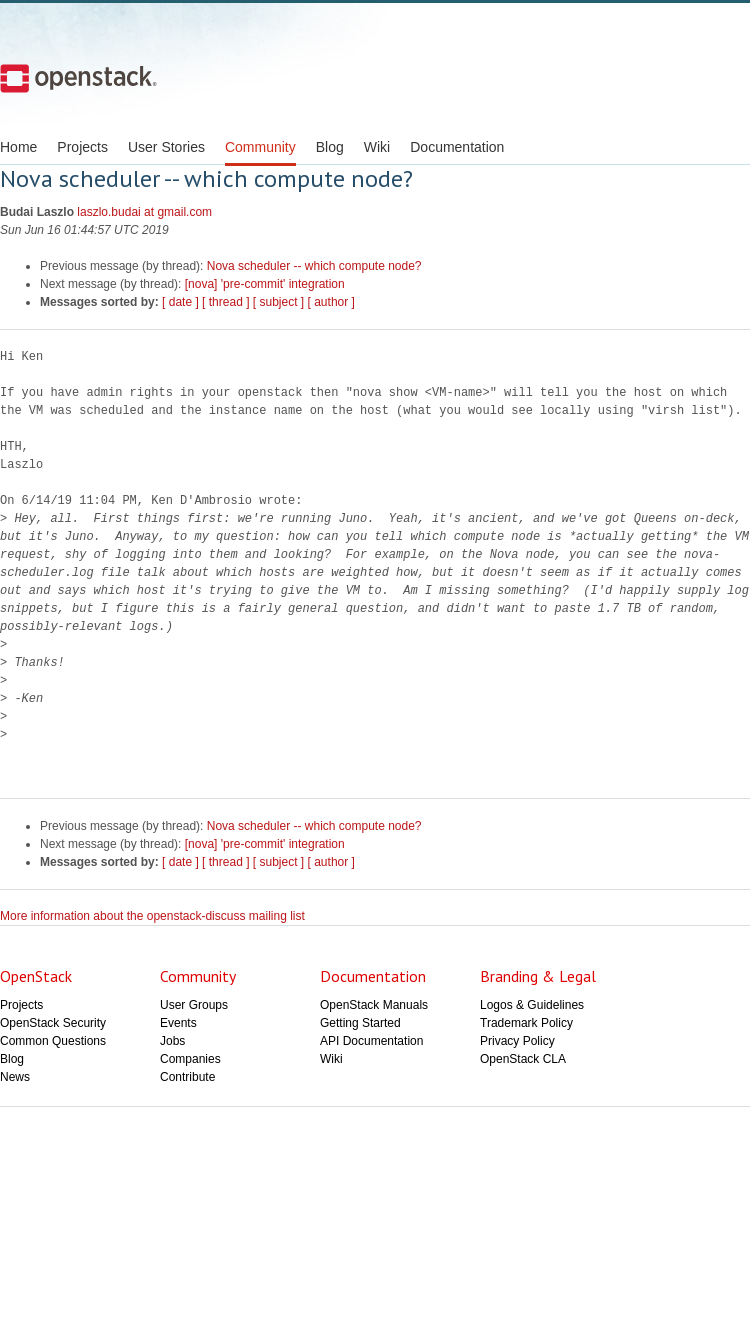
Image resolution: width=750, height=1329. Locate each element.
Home (18, 147)
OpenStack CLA (523, 1059)
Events (178, 1023)
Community (260, 147)
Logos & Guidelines (532, 1005)
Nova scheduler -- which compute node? (314, 266)
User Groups (194, 1005)
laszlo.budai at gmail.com (144, 212)
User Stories (166, 147)
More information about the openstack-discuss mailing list (152, 916)
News (15, 1077)
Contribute (187, 1077)
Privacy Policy (517, 1041)
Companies (190, 1059)
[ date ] (180, 302)
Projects (82, 147)
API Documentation (371, 1041)
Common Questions (53, 1041)
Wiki (377, 147)
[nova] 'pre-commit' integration (265, 284)
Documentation (457, 147)
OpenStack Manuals (374, 1005)
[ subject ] (278, 302)
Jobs (172, 1041)
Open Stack (78, 78)
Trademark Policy (526, 1023)
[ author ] (331, 302)
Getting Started (360, 1023)
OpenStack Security (53, 1023)
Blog (330, 147)
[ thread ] (225, 302)
